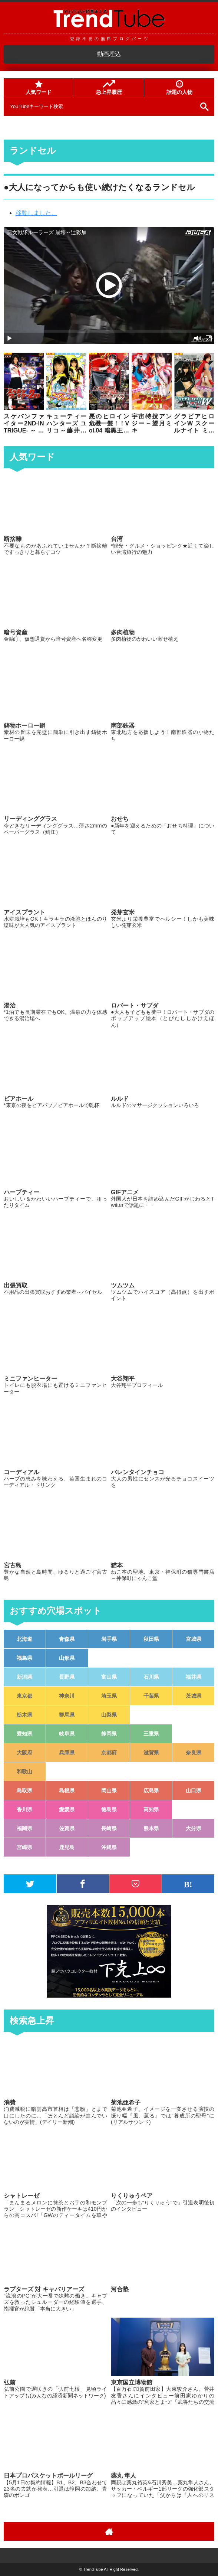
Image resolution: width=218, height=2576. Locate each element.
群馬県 (67, 1715)
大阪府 (24, 1753)
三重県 (151, 1734)
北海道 (24, 1639)
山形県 (67, 1658)
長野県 (67, 1677)
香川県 (24, 1809)
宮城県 (193, 1639)
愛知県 (24, 1734)
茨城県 (193, 1696)
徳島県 (109, 1809)
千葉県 (151, 1696)
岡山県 (109, 1790)
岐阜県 (67, 1734)
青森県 (67, 1639)
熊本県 (151, 1828)
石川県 (151, 1677)
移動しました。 (36, 213)
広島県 (151, 1790)
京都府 (109, 1753)
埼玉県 (109, 1696)
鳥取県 (24, 1790)
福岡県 (24, 1828)
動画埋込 (109, 54)
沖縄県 (109, 1847)
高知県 (151, 1809)
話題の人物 (179, 87)
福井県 (193, 1677)
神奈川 (67, 1696)
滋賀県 (151, 1753)
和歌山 (24, 1772)
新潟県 (24, 1677)
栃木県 (24, 1715)
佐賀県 (67, 1828)
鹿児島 (67, 1847)
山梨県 (109, 1715)
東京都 (24, 1696)
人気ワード (39, 87)
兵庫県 (67, 1753)
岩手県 (109, 1639)
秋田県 (151, 1639)
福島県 (24, 1658)
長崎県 (109, 1828)
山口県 (193, 1790)
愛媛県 (67, 1809)
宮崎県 (24, 1847)
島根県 (67, 1790)
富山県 (109, 1677)
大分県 (193, 1828)
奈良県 (193, 1753)
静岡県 (109, 1734)
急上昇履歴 (109, 87)
